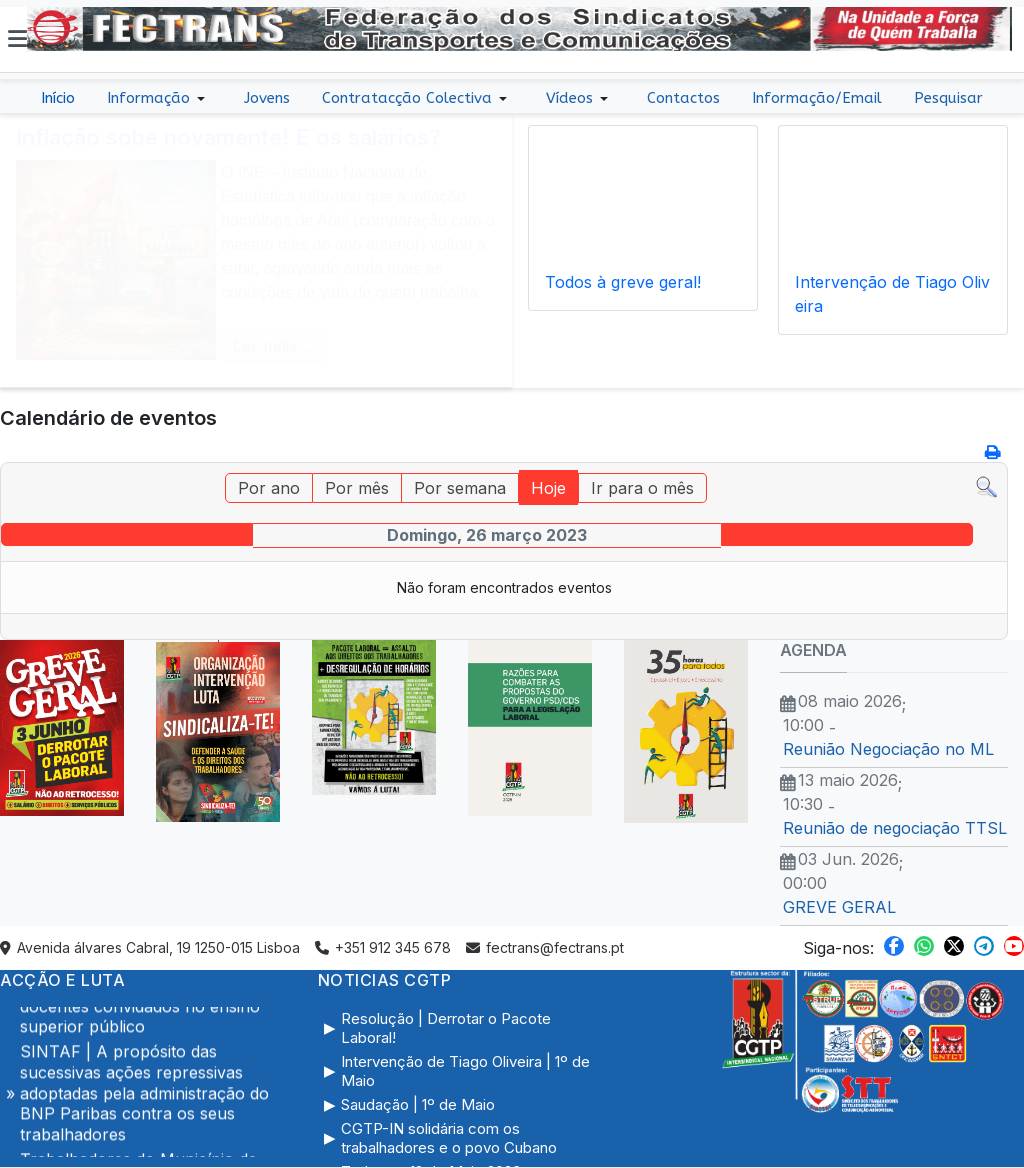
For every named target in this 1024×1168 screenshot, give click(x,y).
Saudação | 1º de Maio (418, 1104)
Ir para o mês (642, 488)
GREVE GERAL (839, 907)
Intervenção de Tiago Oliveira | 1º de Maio (465, 1071)
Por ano (269, 488)
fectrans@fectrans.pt (545, 947)
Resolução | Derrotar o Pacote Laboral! (446, 1028)
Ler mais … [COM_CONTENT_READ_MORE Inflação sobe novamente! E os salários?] (274, 346)
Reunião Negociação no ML (888, 749)
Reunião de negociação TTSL (895, 828)
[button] (17, 39)
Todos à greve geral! (623, 282)
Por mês (357, 488)
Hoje (548, 488)
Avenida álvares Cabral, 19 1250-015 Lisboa (150, 947)
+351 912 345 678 (383, 947)
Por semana (460, 488)
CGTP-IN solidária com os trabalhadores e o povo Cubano (449, 1138)
